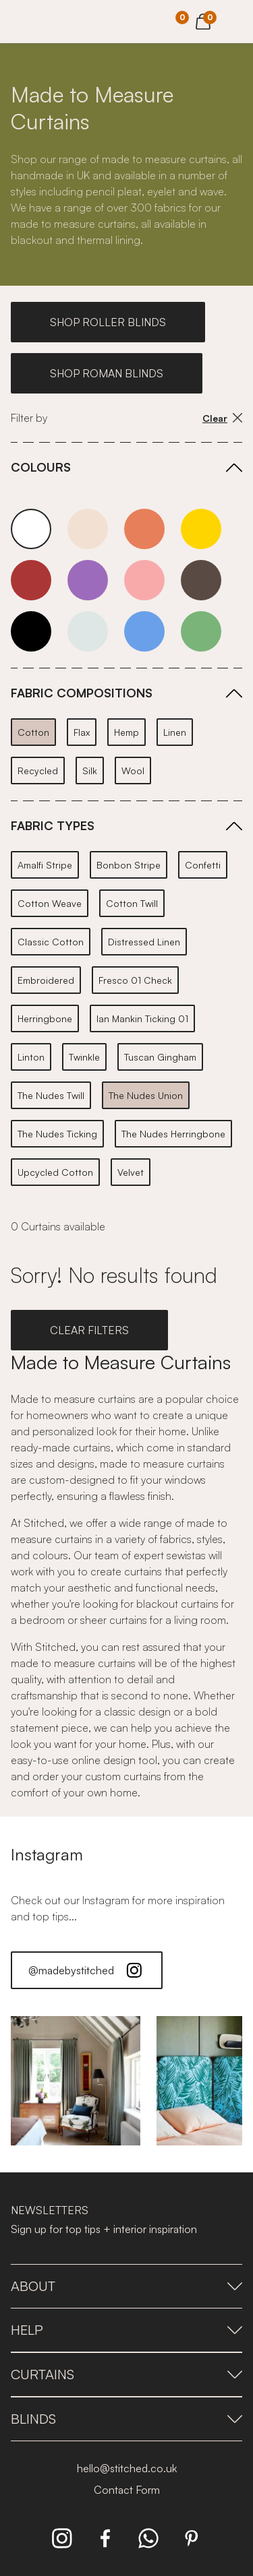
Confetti (203, 865)
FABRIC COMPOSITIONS (81, 692)
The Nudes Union (146, 1095)
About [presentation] (126, 2285)
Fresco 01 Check (135, 980)
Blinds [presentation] (126, 2418)
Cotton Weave (50, 903)
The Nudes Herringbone (173, 1133)
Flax (82, 732)
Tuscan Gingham (160, 1057)
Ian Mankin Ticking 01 (142, 1018)
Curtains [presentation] (126, 2374)
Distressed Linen (144, 941)
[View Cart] (203, 19)
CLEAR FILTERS (89, 1330)
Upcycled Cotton (55, 1172)
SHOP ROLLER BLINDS (108, 322)
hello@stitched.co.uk (127, 2468)
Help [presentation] (126, 2329)
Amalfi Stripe (45, 865)
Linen (174, 732)
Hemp (126, 732)
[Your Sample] (172, 22)
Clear (222, 418)
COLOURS (41, 467)
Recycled (38, 770)
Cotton (33, 732)
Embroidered (46, 980)
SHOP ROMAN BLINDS (106, 373)
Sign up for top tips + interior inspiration (104, 2229)
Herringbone (45, 1018)
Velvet (130, 1172)
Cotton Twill (132, 903)
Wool (132, 770)
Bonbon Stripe (128, 865)
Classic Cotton (51, 941)
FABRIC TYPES (52, 825)
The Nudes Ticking (57, 1133)
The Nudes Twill (51, 1095)
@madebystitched (86, 1970)
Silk (89, 770)
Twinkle (84, 1057)
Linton (31, 1057)
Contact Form (127, 2489)
